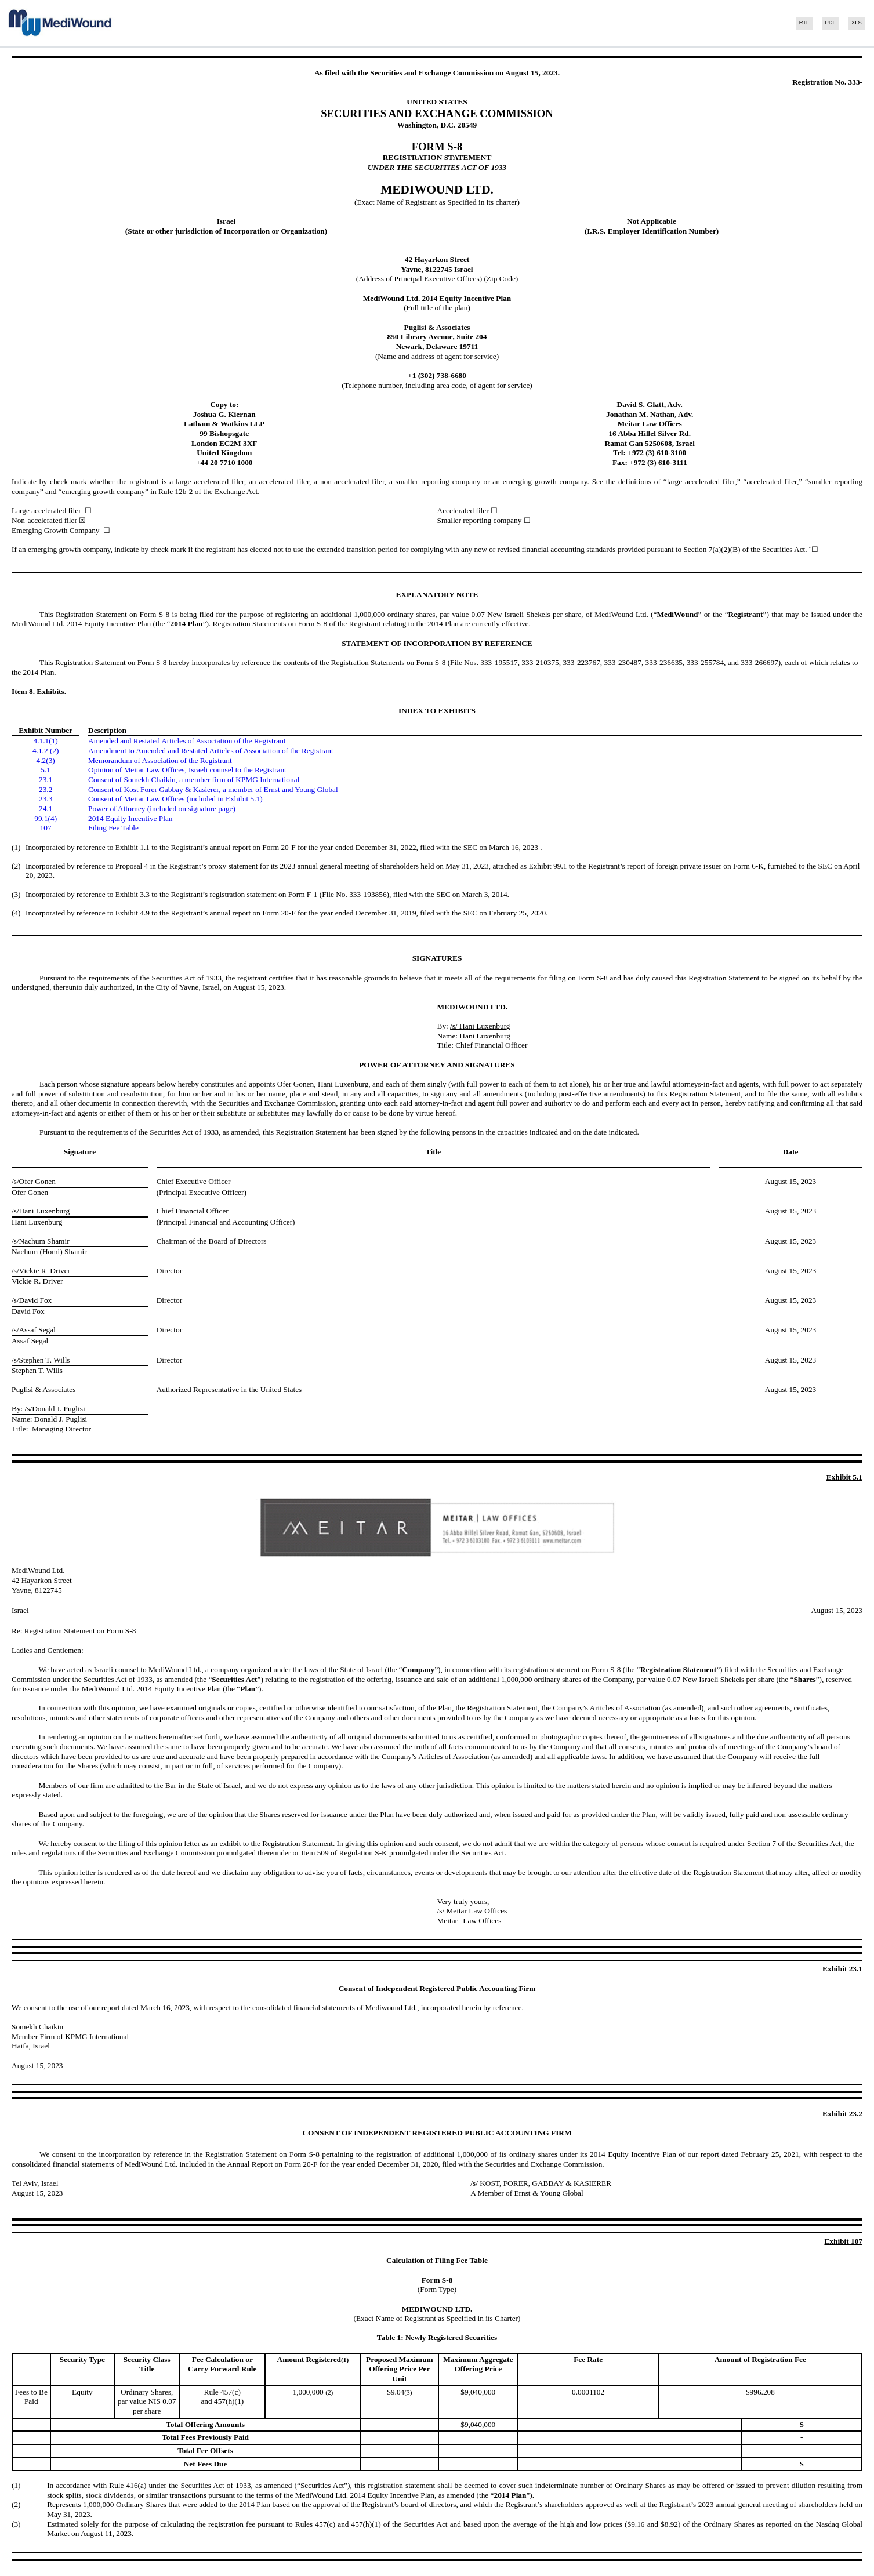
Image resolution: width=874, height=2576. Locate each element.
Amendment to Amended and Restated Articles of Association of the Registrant (210, 750)
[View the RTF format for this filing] (801, 23)
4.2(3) (46, 760)
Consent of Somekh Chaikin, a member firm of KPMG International (193, 779)
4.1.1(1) (46, 740)
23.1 (45, 779)
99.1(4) (45, 818)
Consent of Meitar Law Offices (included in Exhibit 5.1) (175, 798)
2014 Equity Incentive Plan (130, 818)
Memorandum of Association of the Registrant (160, 760)
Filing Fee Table (113, 827)
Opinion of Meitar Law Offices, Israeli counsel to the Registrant (187, 769)
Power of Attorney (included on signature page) (161, 808)
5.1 (45, 769)
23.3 (45, 798)
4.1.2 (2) (45, 750)
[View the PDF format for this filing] (827, 23)
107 (46, 827)
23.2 (45, 789)
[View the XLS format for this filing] (853, 23)
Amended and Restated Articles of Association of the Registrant (187, 740)
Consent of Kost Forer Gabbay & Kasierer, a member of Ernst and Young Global (213, 789)
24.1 (45, 808)
